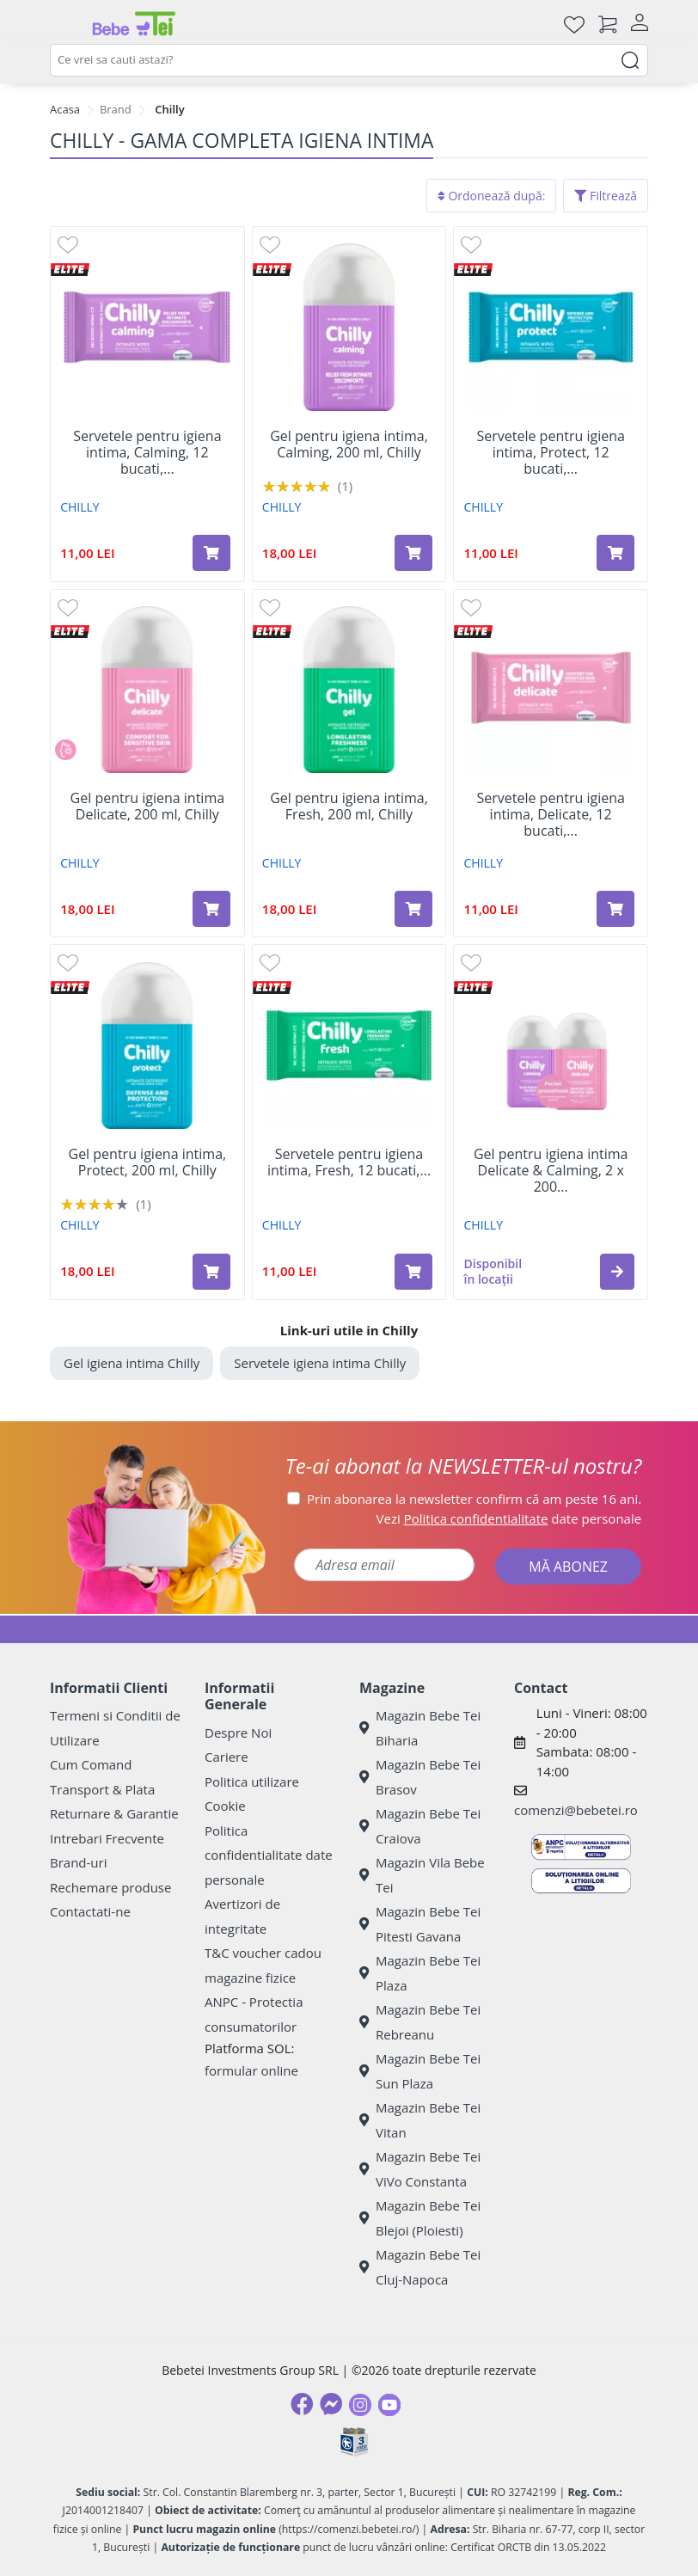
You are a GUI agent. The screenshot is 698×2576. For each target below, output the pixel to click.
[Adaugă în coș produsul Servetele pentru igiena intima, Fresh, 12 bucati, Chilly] (413, 1272)
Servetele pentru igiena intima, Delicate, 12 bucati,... (550, 815)
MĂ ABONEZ (568, 1566)
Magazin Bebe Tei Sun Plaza (420, 2071)
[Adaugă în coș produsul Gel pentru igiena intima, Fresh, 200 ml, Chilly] (413, 909)
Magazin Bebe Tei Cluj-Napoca (420, 2267)
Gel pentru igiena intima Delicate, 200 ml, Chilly (147, 806)
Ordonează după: (492, 195)
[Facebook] (302, 2404)
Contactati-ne (90, 1911)
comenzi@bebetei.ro (576, 1810)
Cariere (226, 1756)
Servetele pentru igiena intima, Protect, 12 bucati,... (550, 453)
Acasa (65, 109)
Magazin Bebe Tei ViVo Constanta (420, 2169)
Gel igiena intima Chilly (131, 1362)
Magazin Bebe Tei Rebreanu (420, 2022)
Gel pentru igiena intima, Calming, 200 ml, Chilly (349, 444)
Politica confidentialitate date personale (269, 1855)
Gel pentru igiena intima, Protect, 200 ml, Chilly (148, 1162)
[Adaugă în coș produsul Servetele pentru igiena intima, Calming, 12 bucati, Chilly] (211, 553)
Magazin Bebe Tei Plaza (420, 1973)
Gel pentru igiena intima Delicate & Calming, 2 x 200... (551, 1171)
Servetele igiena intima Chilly (320, 1362)
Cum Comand (91, 1764)
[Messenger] (331, 2404)
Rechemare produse (110, 1887)
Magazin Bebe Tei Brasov (420, 1777)
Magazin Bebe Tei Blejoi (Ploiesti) (420, 2218)
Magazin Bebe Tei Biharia (420, 1728)
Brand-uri (78, 1862)
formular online (251, 2070)
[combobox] (349, 60)
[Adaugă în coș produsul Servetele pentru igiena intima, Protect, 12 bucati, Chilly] (615, 553)
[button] (617, 1272)
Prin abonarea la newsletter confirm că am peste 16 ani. (474, 1498)
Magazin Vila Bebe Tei (422, 1875)
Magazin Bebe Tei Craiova (420, 1826)
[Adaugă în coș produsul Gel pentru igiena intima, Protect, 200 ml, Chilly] (211, 1272)
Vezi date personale (509, 1518)
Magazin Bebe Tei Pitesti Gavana (420, 1924)
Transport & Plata (102, 1789)
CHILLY (80, 507)
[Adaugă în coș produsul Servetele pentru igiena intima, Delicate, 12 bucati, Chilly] (615, 909)
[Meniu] (63, 24)
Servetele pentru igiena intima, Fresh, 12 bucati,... (349, 1162)
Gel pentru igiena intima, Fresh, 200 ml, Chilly (349, 806)
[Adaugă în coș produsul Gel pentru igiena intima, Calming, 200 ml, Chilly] (413, 553)
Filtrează (605, 195)
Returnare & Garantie (114, 1813)
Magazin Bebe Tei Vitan (420, 2120)
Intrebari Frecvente (107, 1838)
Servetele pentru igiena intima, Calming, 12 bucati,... (147, 453)
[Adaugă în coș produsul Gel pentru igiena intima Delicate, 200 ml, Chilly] (211, 909)
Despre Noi (238, 1732)
